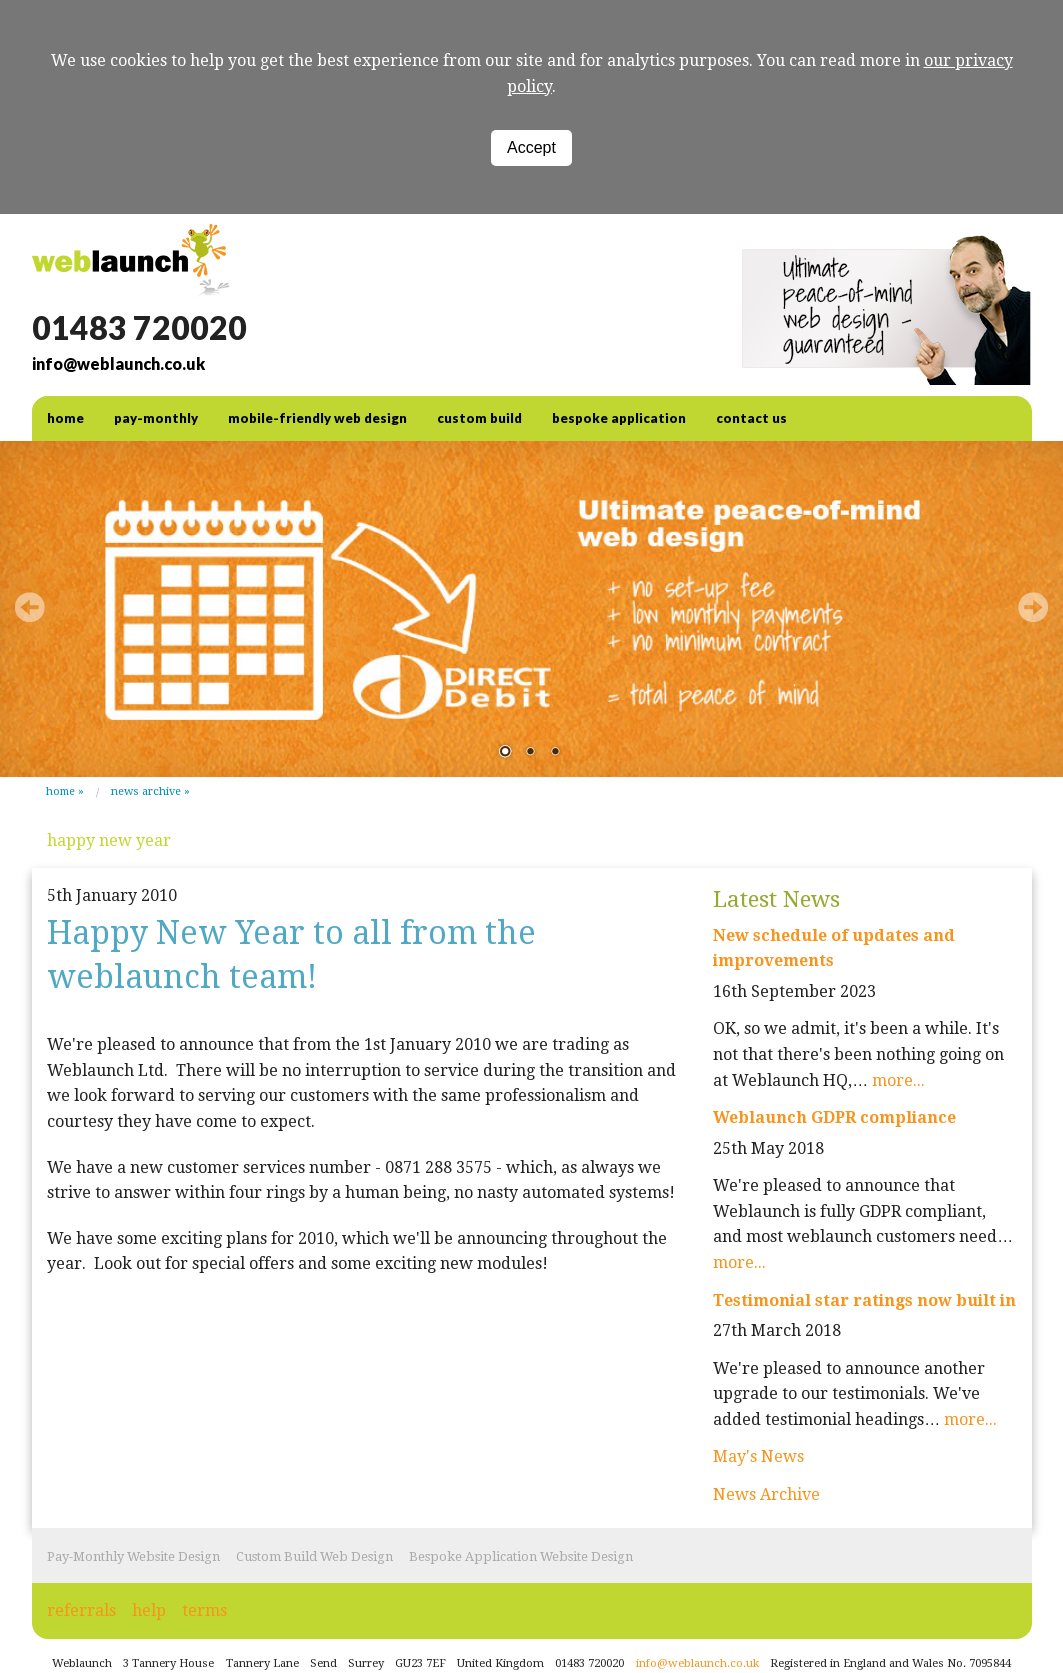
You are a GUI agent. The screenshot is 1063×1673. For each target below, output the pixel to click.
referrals (81, 1610)
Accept (531, 147)
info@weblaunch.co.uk (118, 363)
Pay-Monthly (156, 418)
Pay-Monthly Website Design (133, 1556)
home (65, 418)
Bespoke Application (619, 418)
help (149, 1610)
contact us (751, 418)
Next (1033, 607)
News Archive (146, 791)
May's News (758, 1456)
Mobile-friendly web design (317, 418)
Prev (30, 607)
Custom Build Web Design (314, 1556)
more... (898, 1080)
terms (204, 1610)
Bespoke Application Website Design (521, 1556)
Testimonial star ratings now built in (864, 1300)
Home (60, 791)
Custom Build (479, 418)
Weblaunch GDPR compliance (834, 1117)
